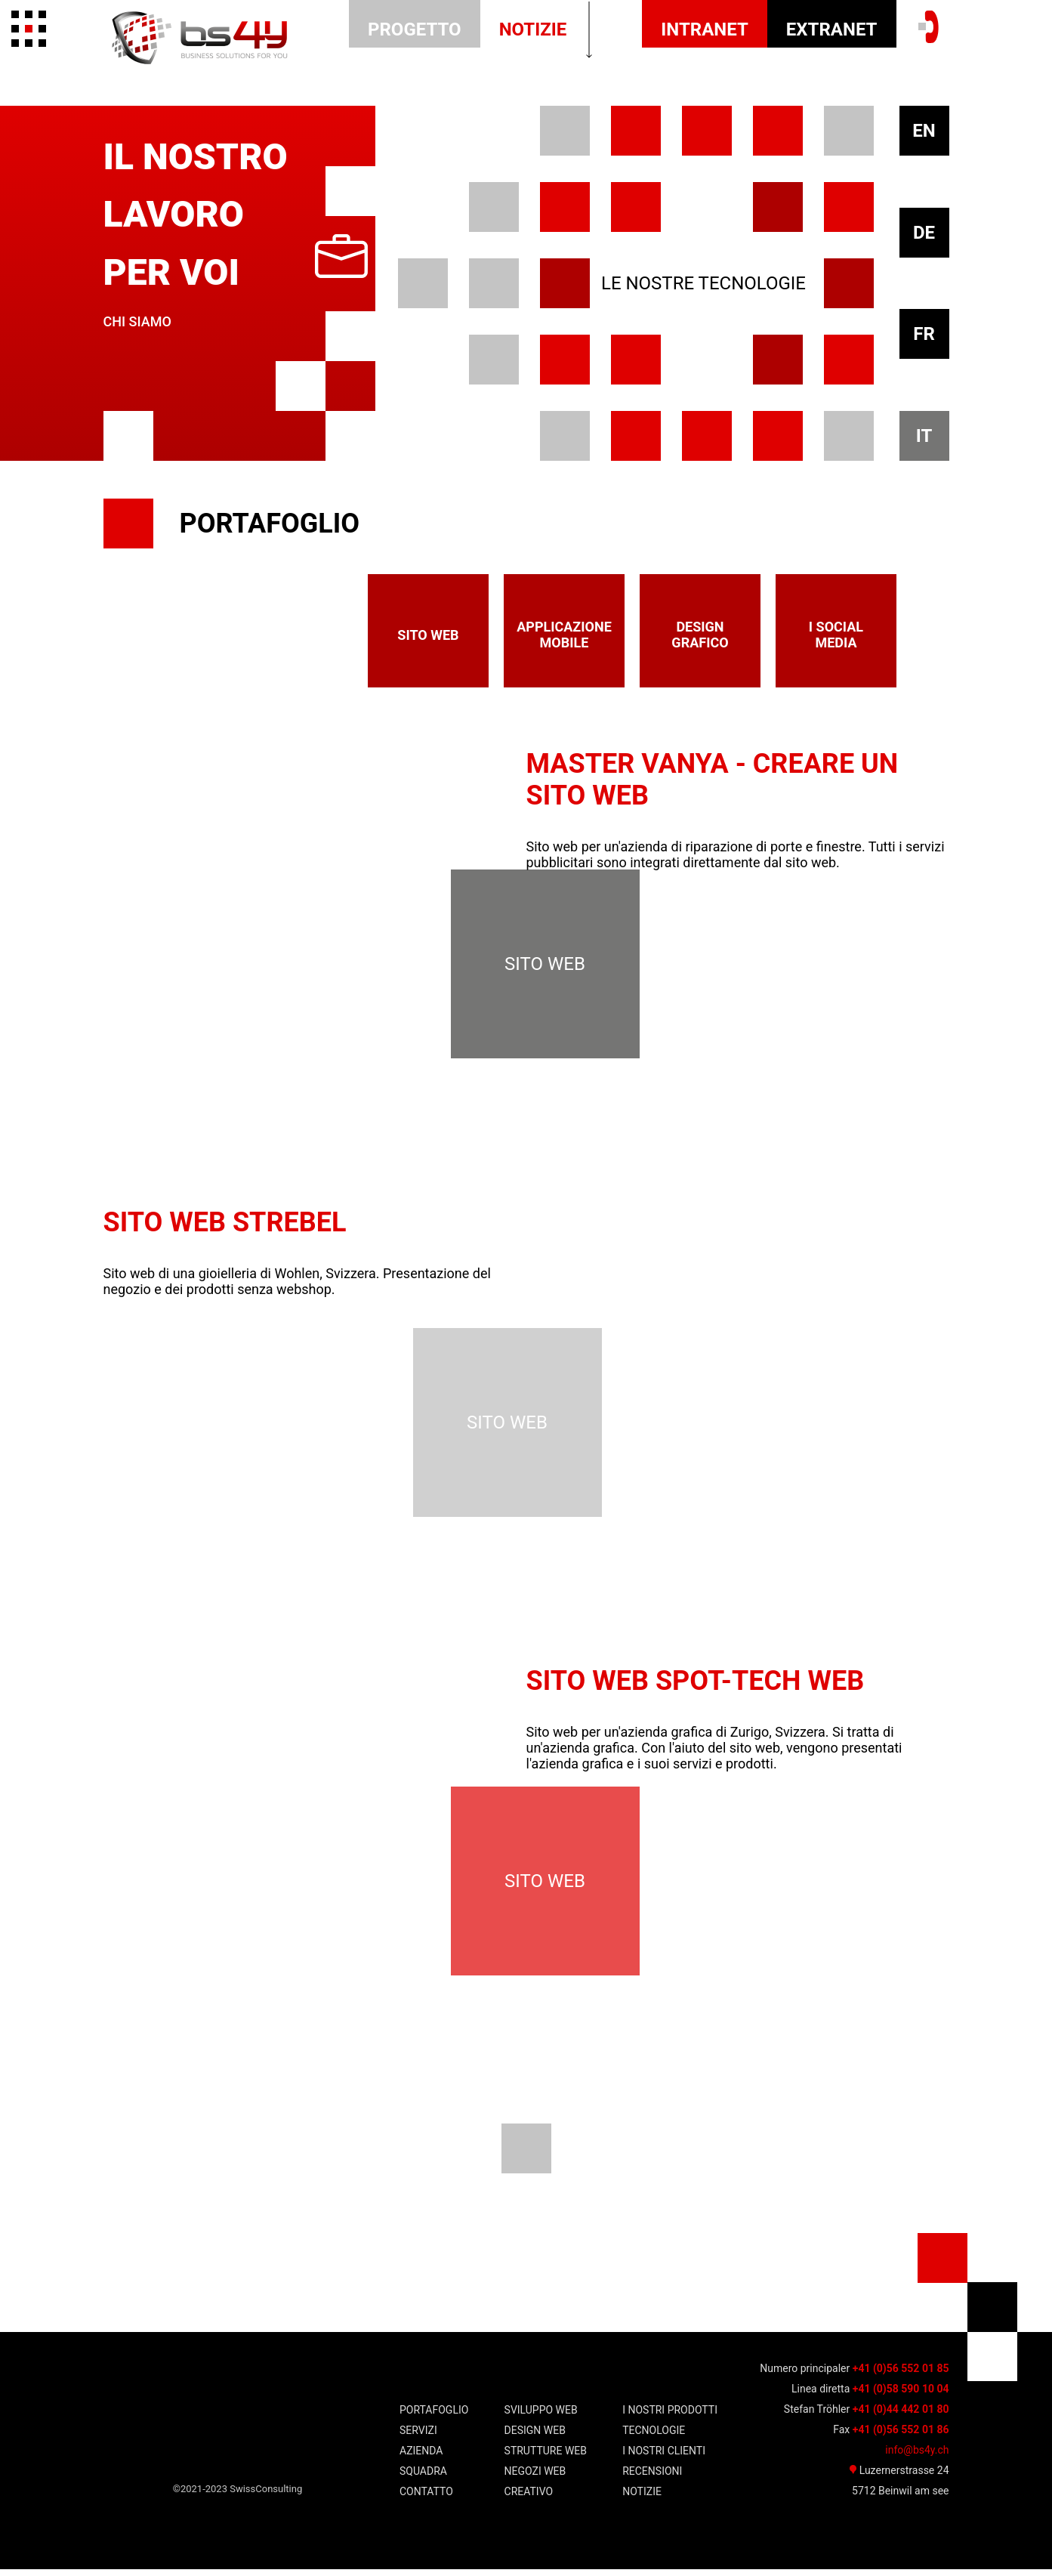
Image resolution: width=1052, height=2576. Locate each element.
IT (924, 435)
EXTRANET (832, 29)
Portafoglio (434, 2417)
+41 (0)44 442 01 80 (901, 2416)
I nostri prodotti (669, 2417)
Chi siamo (137, 321)
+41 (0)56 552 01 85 (901, 2375)
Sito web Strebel (225, 1224)
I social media (836, 634)
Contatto (426, 2498)
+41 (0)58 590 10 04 (901, 2395)
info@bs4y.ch (917, 2457)
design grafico (699, 634)
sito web (427, 635)
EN (923, 130)
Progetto (414, 29)
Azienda (421, 2457)
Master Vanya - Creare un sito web (712, 779)
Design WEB (535, 2437)
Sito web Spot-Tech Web (695, 1685)
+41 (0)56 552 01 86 (901, 2436)
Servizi (418, 2437)
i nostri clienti (663, 2457)
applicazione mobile (564, 634)
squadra (423, 2478)
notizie (533, 29)
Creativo (529, 2498)
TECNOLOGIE (653, 2437)
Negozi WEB (535, 2478)
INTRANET (704, 29)
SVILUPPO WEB (541, 2417)
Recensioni (652, 2478)
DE (924, 232)
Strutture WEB (545, 2457)
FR (924, 333)
